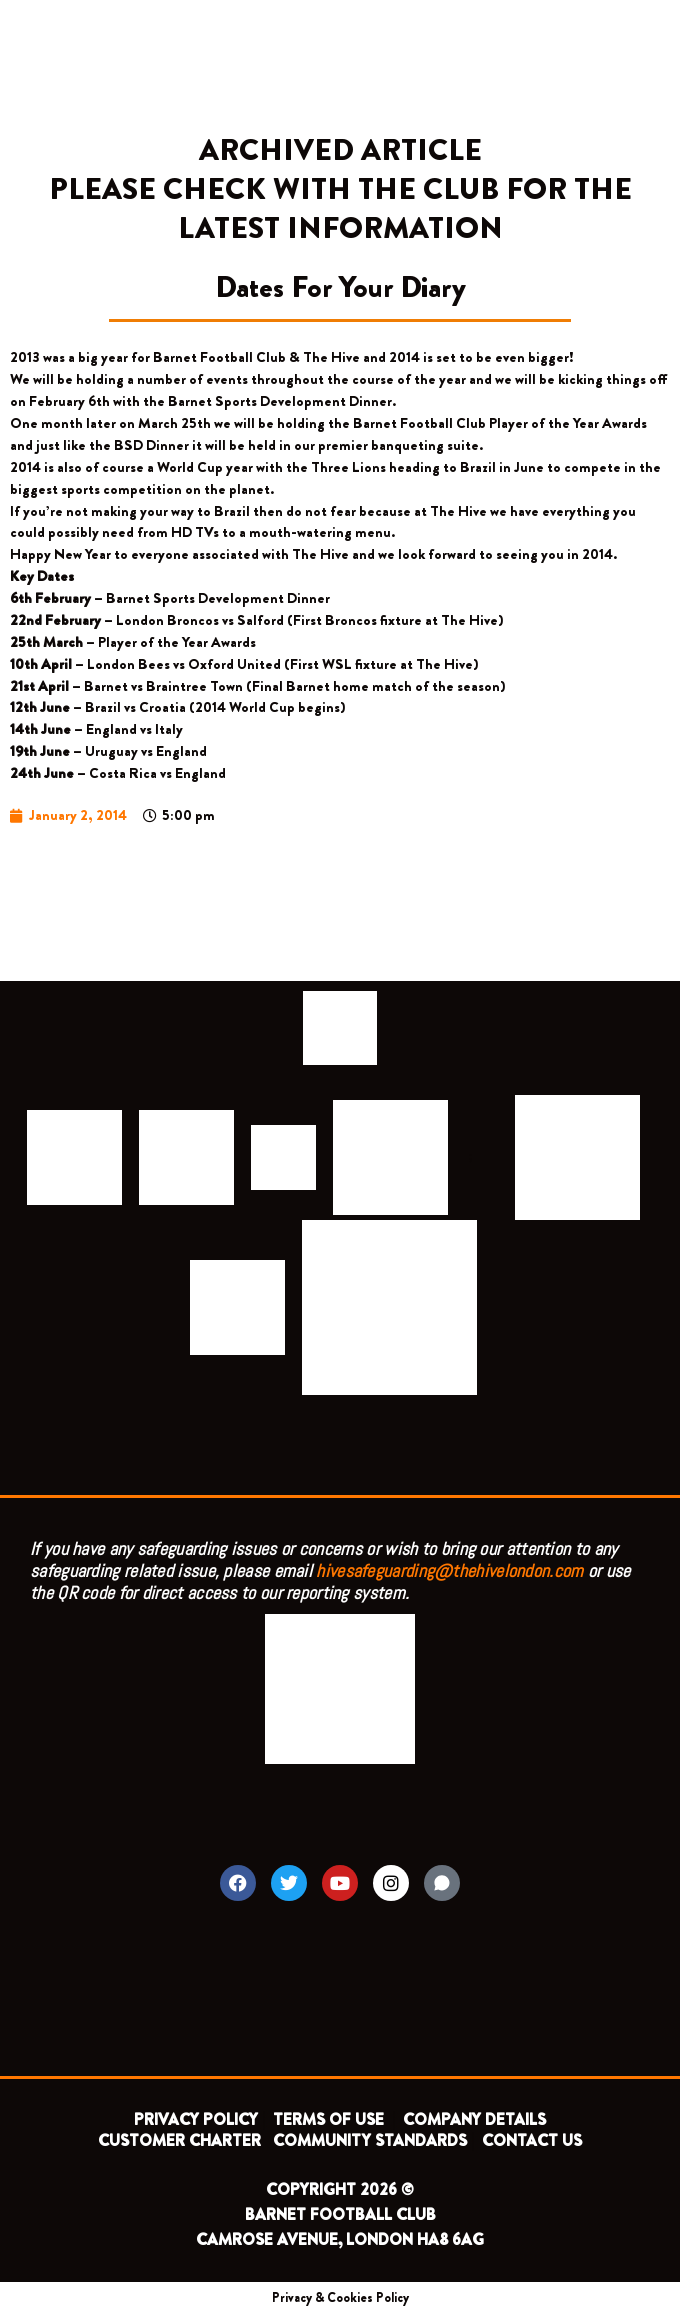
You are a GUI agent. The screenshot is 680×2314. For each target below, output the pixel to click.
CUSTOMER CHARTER (179, 2140)
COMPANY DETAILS (474, 2119)
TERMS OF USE (330, 2119)
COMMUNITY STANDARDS (370, 2140)
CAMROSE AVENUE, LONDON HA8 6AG (340, 2239)
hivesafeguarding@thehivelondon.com (449, 1570)
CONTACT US (532, 2140)
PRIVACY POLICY (196, 2119)
